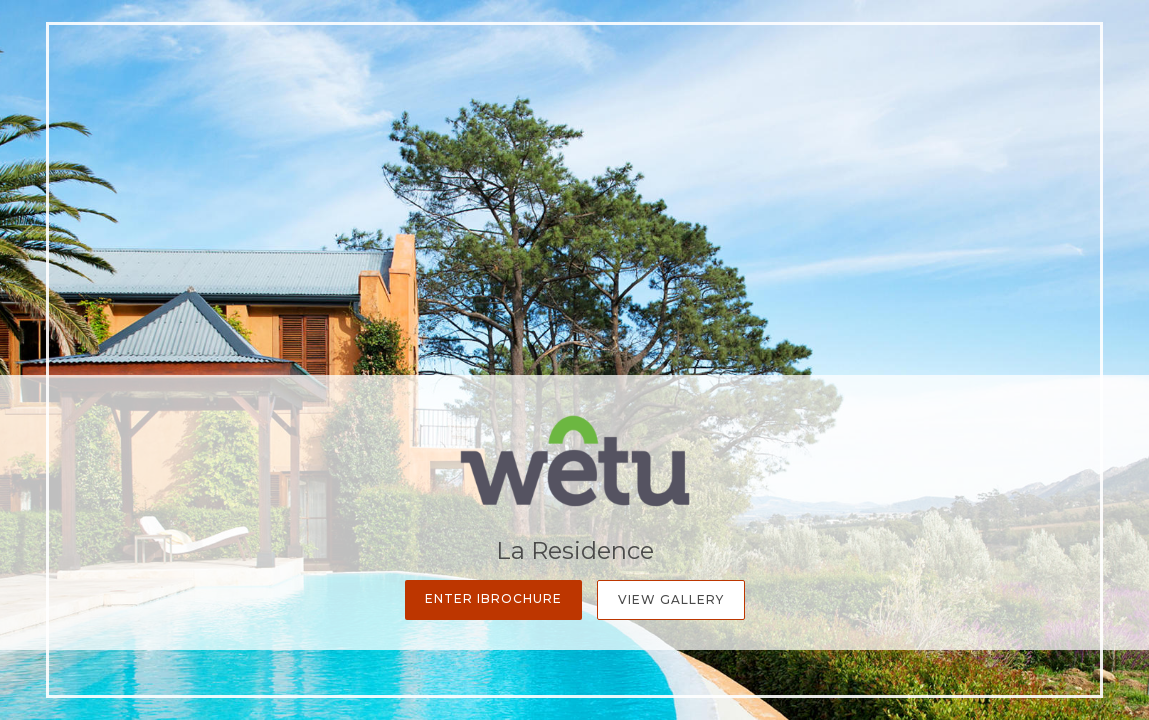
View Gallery (671, 599)
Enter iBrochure (493, 598)
